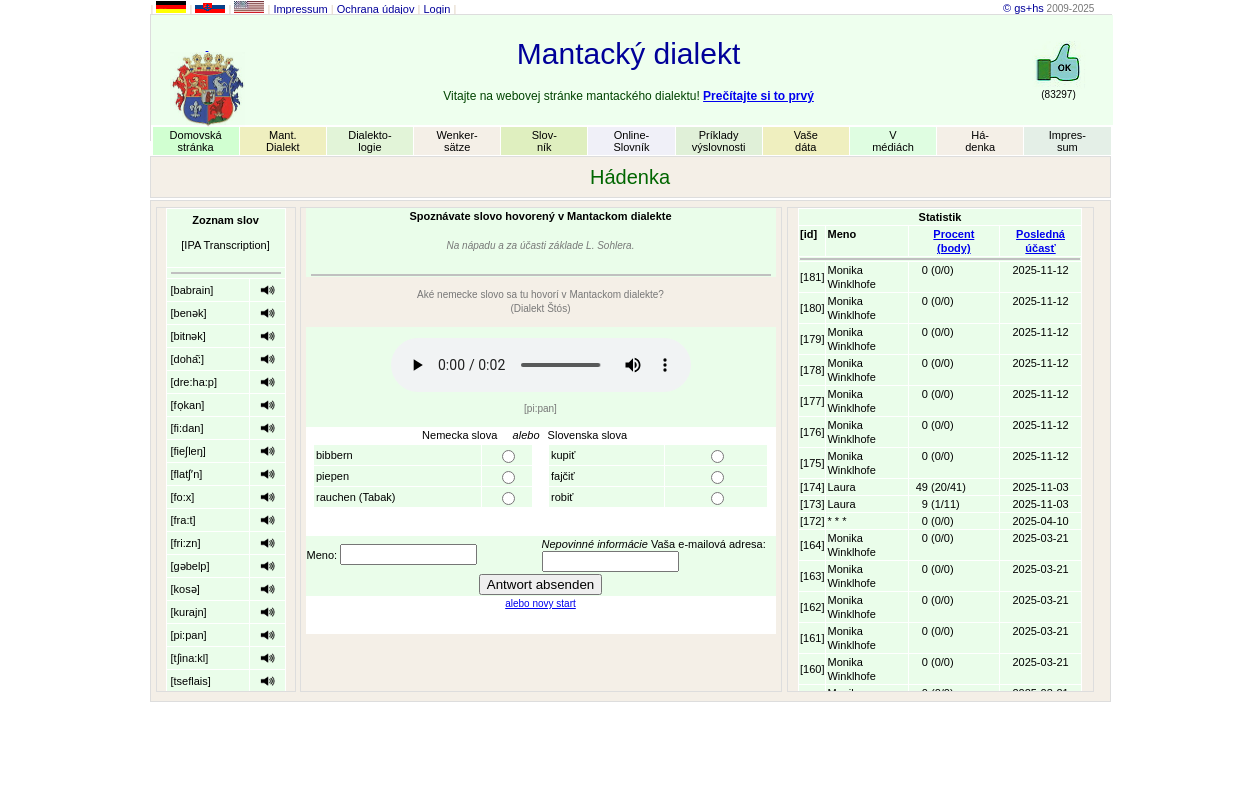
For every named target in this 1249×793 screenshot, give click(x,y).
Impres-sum (1067, 141)
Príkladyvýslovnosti (719, 141)
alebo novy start (540, 603)
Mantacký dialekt (628, 53)
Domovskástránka (196, 141)
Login (436, 9)
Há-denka (980, 141)
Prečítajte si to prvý (758, 96)
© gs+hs (1023, 8)
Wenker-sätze (456, 141)
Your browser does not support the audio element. (541, 365)
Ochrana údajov (376, 9)
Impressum (300, 9)
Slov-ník (544, 141)
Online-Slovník (631, 141)
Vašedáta (806, 141)
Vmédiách (893, 141)
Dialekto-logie (369, 141)
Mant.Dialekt (283, 141)
